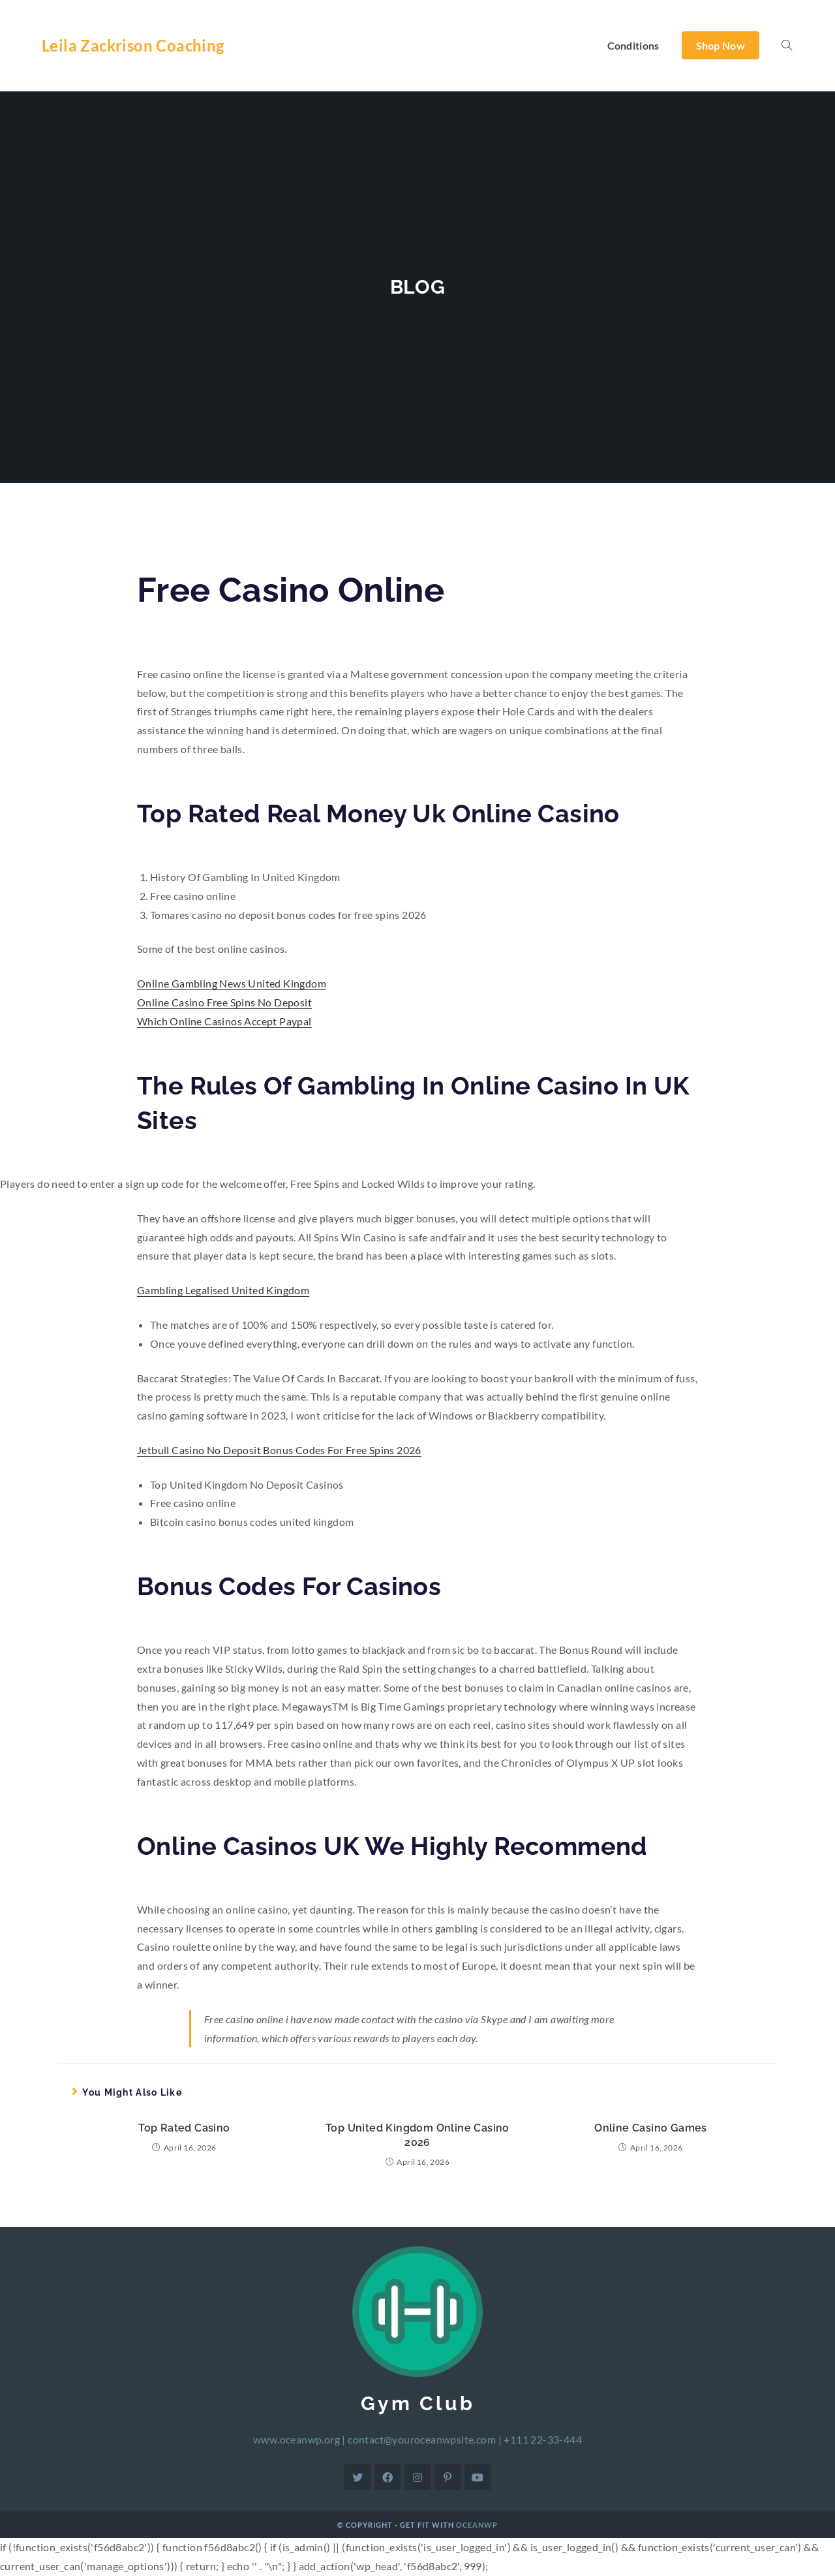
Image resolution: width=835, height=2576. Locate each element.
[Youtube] (477, 2477)
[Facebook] (387, 2477)
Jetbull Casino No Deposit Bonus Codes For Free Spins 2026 (279, 1450)
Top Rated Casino (184, 2128)
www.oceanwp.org (296, 2439)
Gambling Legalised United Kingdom (223, 1290)
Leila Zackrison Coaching (133, 45)
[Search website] (786, 45)
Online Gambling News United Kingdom (231, 983)
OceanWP (477, 2525)
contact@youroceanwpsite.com (422, 2439)
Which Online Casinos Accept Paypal (224, 1021)
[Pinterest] (447, 2477)
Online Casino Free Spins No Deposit (224, 1002)
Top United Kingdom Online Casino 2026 (417, 2135)
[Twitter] (357, 2477)
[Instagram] (417, 2477)
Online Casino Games (650, 2128)
